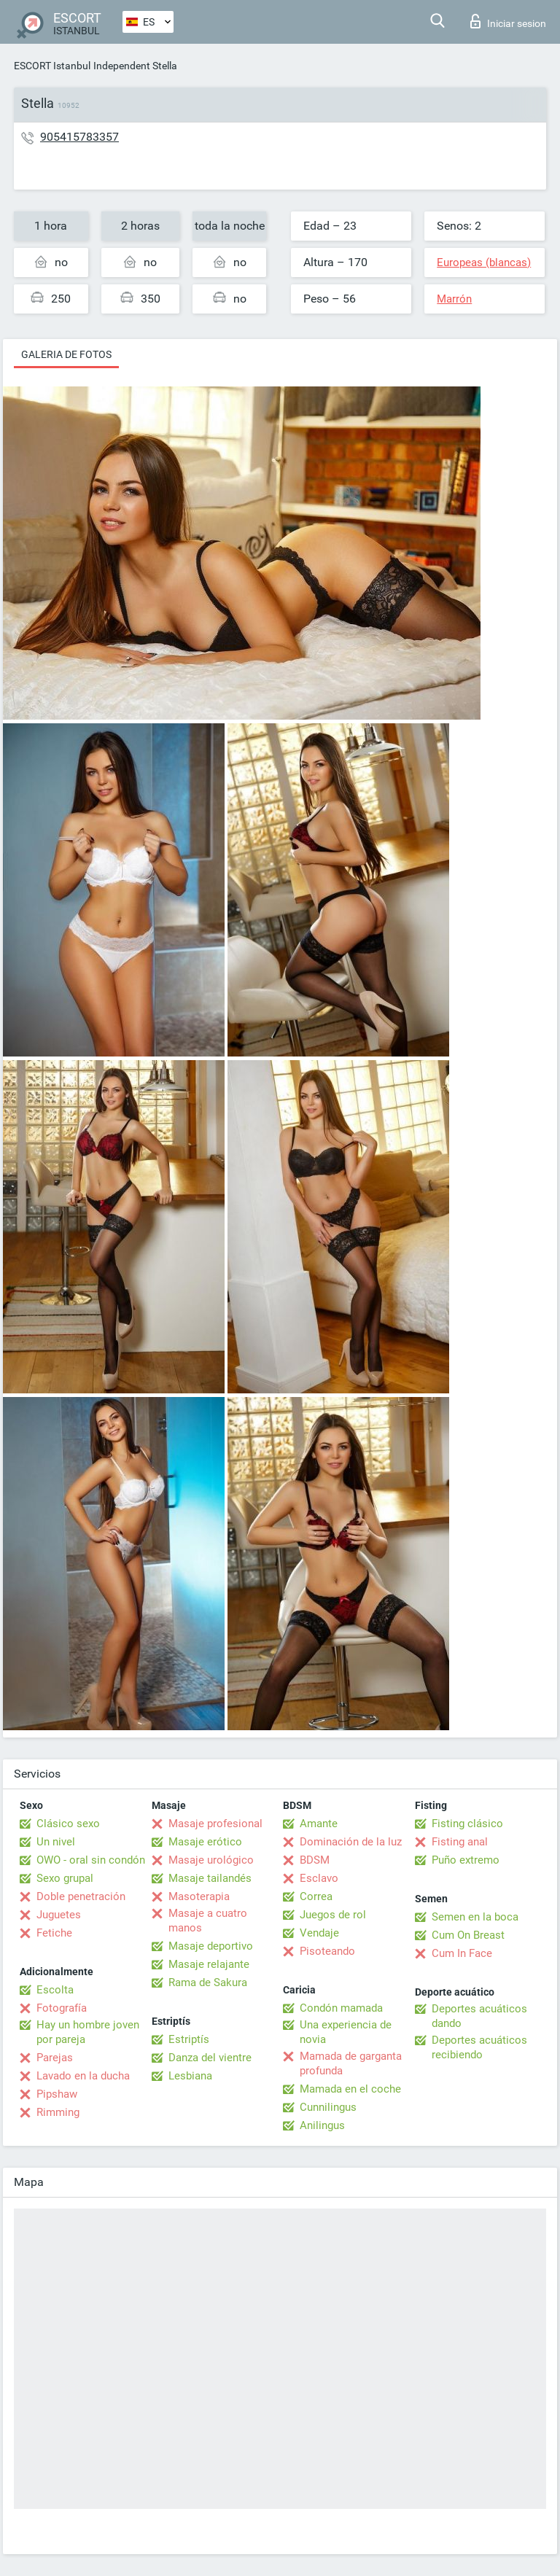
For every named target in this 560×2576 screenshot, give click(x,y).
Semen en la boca (475, 1916)
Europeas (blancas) (484, 262)
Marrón (454, 299)
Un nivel (55, 1841)
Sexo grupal (64, 1878)
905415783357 (79, 137)
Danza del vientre (210, 2057)
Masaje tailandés (210, 1878)
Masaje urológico (211, 1860)
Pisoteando (327, 1951)
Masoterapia (199, 1896)
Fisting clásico (467, 1823)
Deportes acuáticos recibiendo (479, 2047)
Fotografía (61, 2008)
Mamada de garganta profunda (351, 2063)
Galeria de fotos (66, 354)
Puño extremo (465, 1860)
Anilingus (322, 2125)
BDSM (315, 1860)
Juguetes (58, 1914)
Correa (316, 1896)
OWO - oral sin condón (90, 1860)
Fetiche (54, 1932)
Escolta (55, 1989)
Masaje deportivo (210, 1946)
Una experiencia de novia (346, 2032)
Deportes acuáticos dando (479, 2016)
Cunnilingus (328, 2107)
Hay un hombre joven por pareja (87, 2032)
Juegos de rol (333, 1914)
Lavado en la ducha (83, 2075)
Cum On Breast (468, 1935)
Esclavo (319, 1878)
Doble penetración (80, 1896)
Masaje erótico (205, 1841)
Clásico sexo (68, 1823)
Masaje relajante (208, 1964)
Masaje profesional (215, 1823)
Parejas (54, 2057)
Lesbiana (190, 2075)
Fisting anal (460, 1841)
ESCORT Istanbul (52, 65)
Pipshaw (56, 2094)
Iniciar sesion (508, 21)
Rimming (57, 2112)
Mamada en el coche (350, 2089)
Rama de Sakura (207, 1982)
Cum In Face (462, 1953)
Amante (319, 1823)
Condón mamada (341, 2008)
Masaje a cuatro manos (207, 1920)
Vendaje (319, 1932)
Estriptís (188, 2039)
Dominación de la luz (351, 1841)
